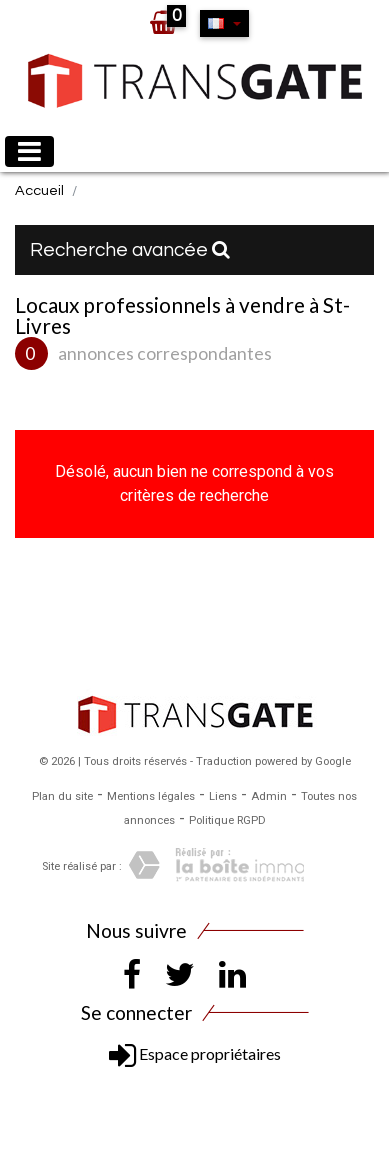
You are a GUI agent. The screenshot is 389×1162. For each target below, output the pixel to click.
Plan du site (62, 796)
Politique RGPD (227, 820)
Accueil (39, 190)
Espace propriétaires (195, 1053)
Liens (223, 796)
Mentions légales (151, 796)
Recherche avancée (130, 250)
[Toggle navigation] (29, 151)
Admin (269, 796)
